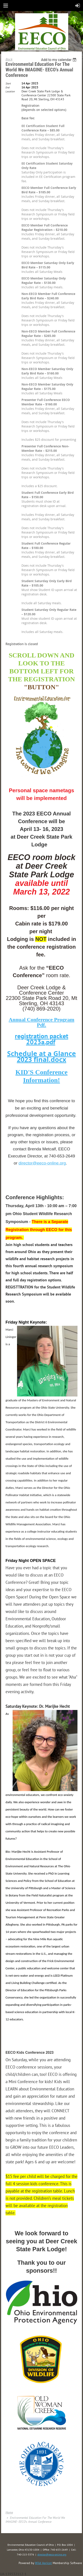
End (8, 87)
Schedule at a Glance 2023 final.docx (41, 1056)
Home (9, 2512)
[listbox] (59, 60)
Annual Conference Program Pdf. (41, 1022)
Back (9, 59)
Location (10, 91)
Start (8, 83)
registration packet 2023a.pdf (41, 1039)
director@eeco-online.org (42, 1163)
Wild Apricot (43, 2563)
